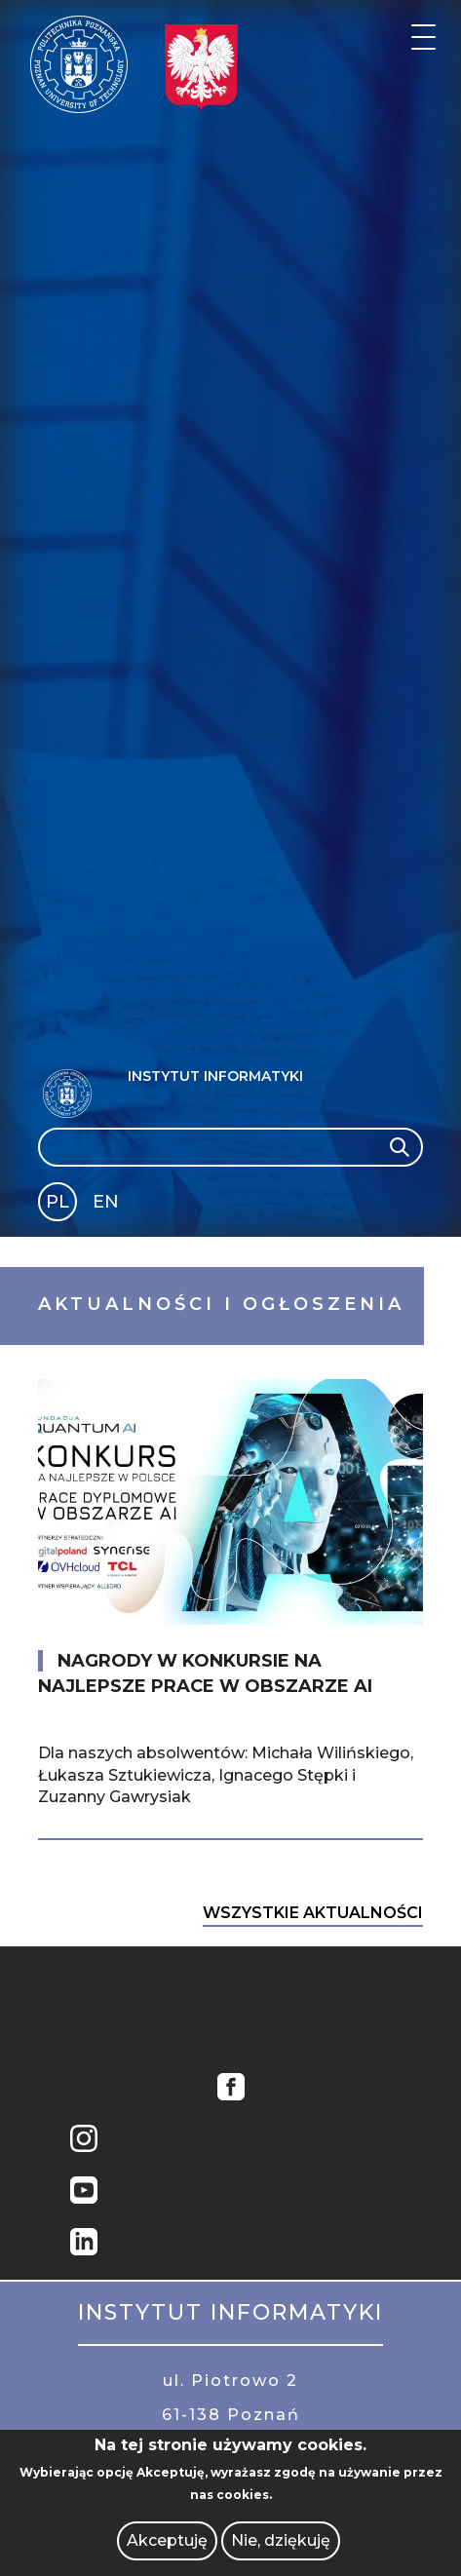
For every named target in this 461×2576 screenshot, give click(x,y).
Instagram (83, 2141)
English (108, 1205)
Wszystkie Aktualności (313, 1912)
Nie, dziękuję (280, 2540)
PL (57, 1201)
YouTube (83, 2192)
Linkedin (83, 2244)
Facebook (231, 2089)
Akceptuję (167, 2540)
